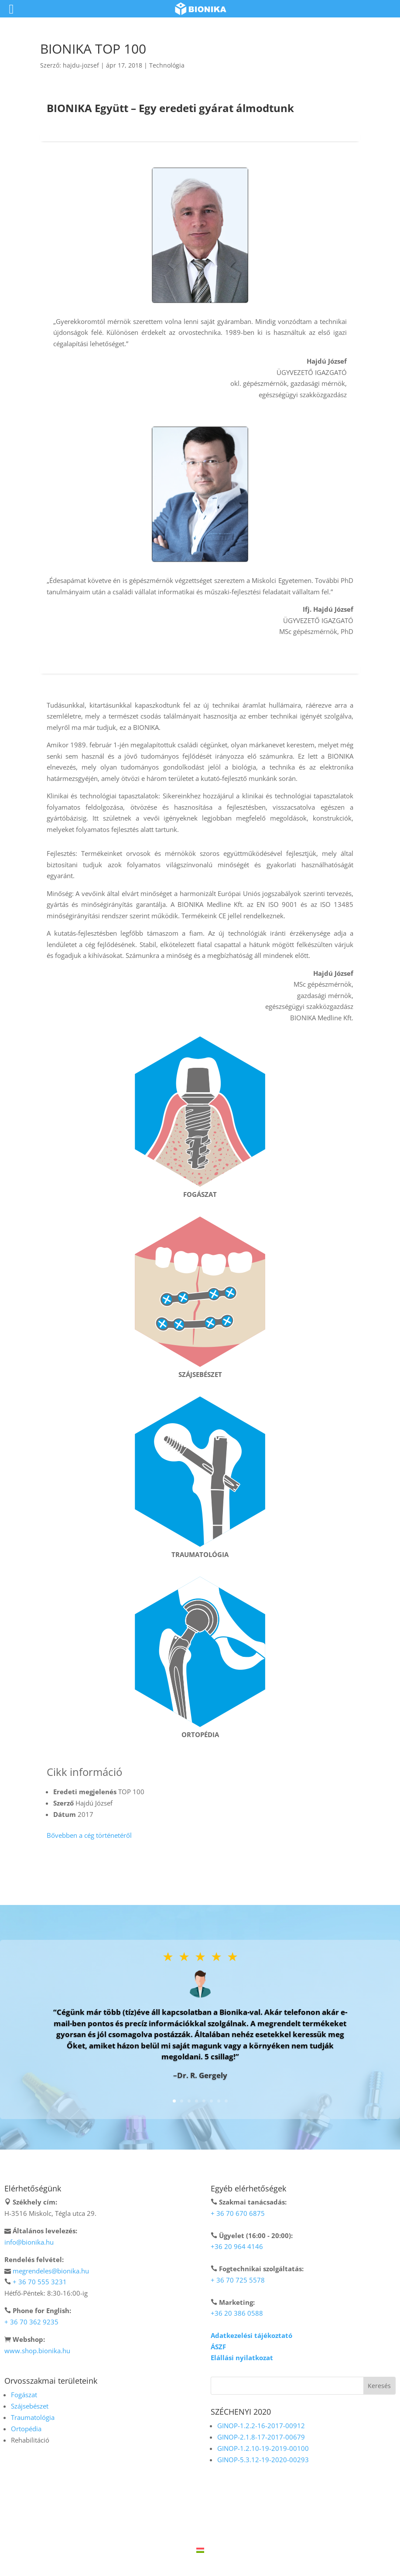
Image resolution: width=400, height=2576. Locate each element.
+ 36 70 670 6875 (238, 2213)
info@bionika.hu (29, 2242)
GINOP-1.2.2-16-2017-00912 (261, 2425)
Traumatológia (33, 2417)
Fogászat (24, 2394)
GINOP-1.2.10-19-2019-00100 (263, 2448)
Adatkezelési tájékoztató (251, 2335)
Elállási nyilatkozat (242, 2357)
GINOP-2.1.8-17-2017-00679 (261, 2437)
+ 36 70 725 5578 (238, 2280)
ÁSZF (218, 2346)
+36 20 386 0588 (237, 2313)
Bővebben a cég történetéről (89, 1835)
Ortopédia (26, 2428)
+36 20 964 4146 (237, 2246)
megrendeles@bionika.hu (51, 2270)
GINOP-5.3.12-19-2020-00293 (263, 2459)
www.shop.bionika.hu (37, 2350)
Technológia (167, 65)
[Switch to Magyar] (200, 2549)
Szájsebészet (29, 2406)
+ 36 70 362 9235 (31, 2321)
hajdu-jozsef (81, 65)
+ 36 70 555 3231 (40, 2281)
